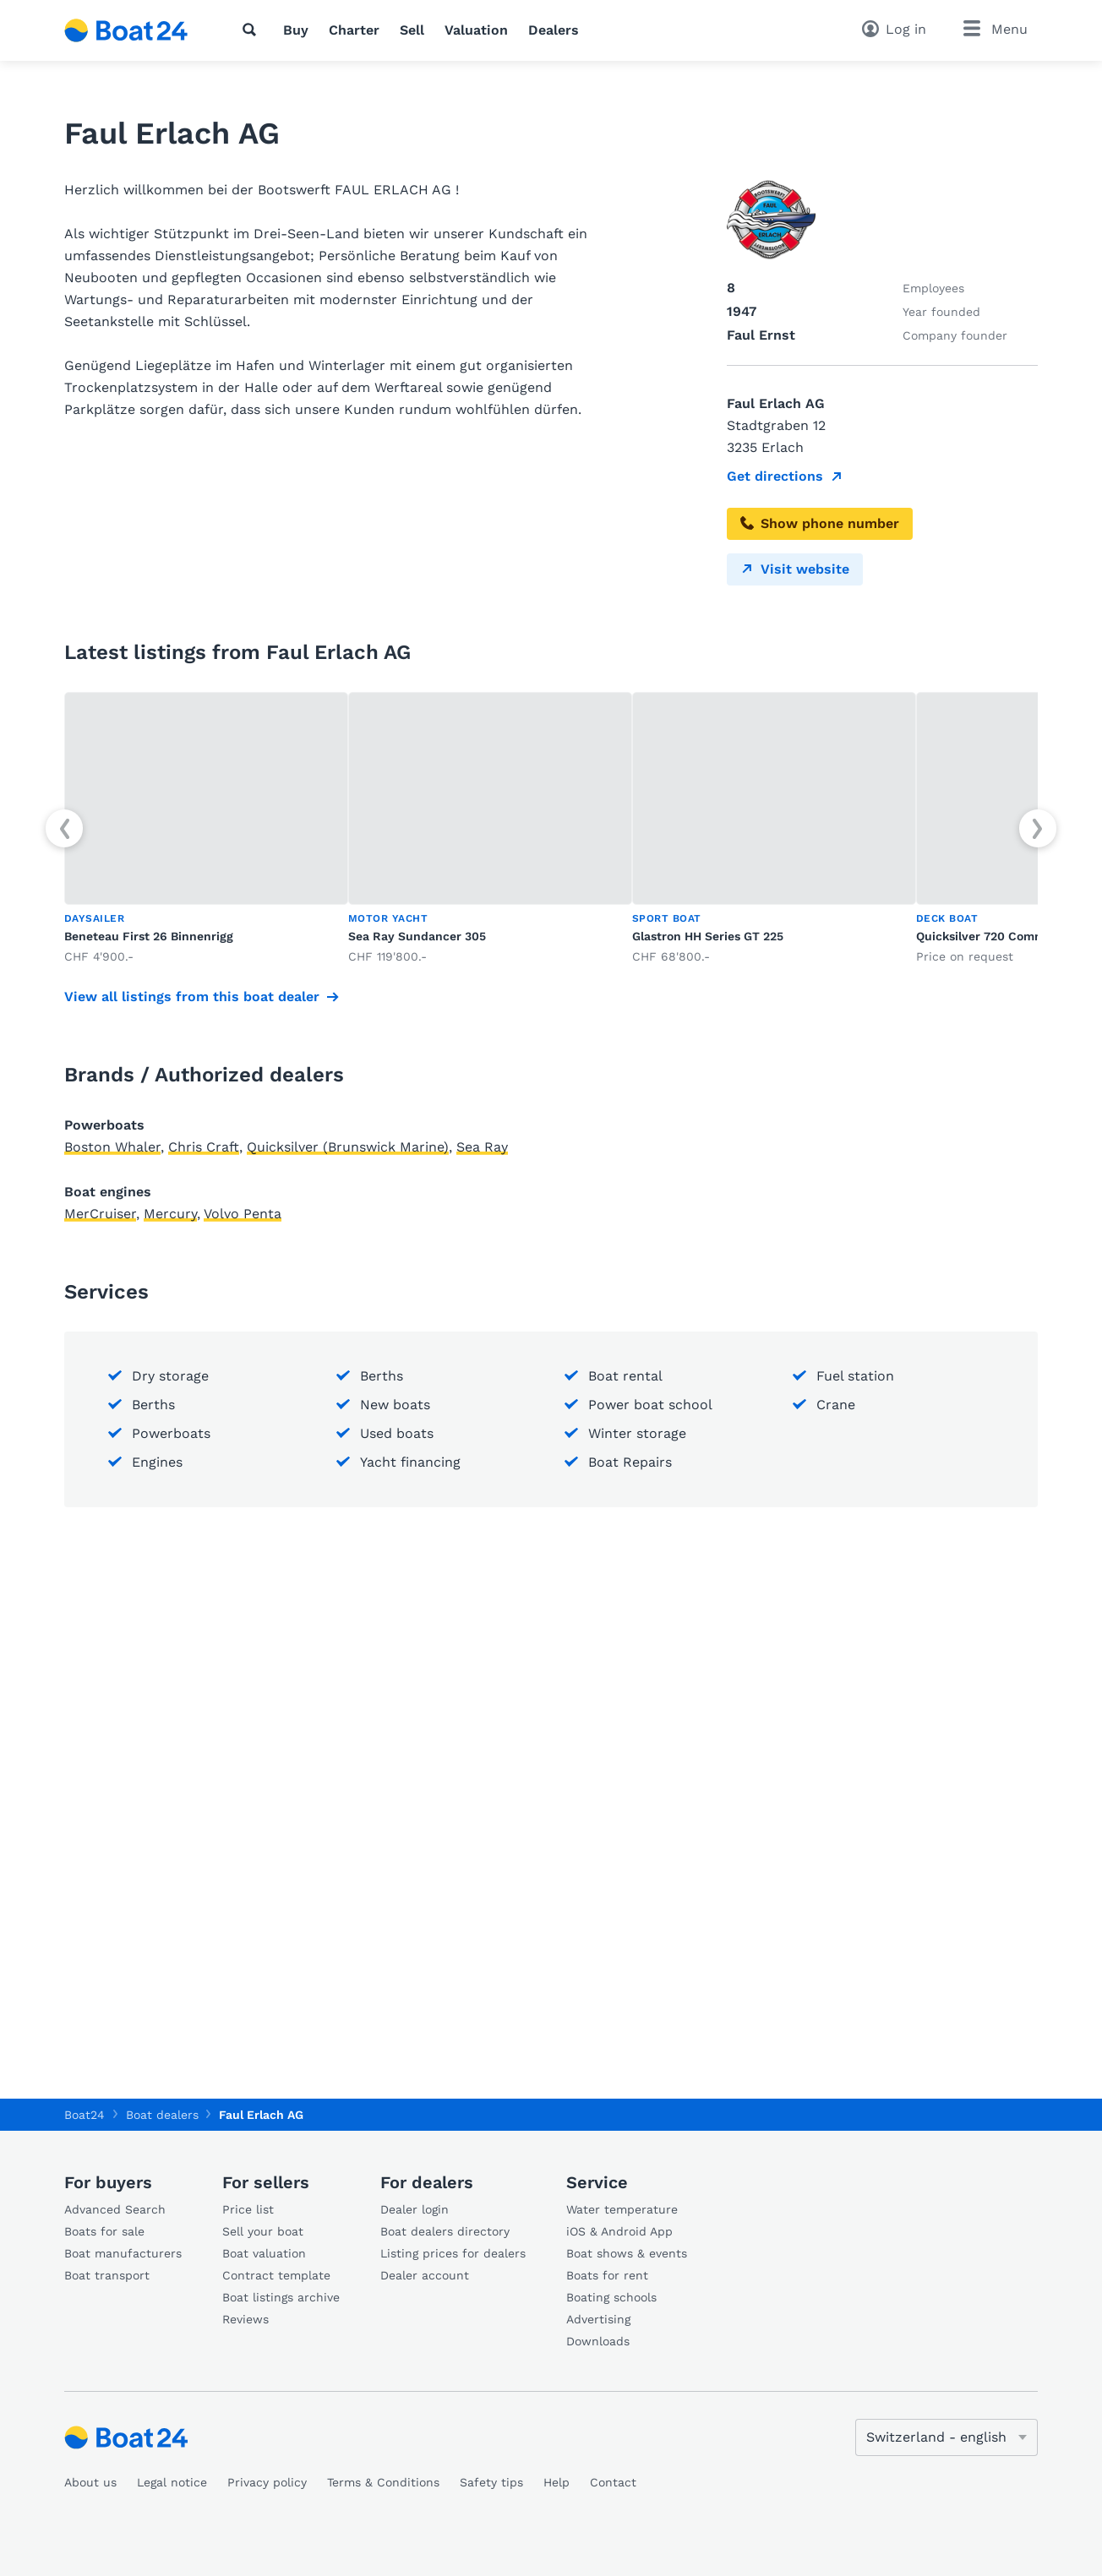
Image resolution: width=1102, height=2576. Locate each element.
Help (556, 2482)
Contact (613, 2482)
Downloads (598, 2341)
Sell (412, 30)
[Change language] (946, 2437)
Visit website (794, 569)
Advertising (598, 2319)
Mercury (170, 1214)
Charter (354, 30)
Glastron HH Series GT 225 (707, 936)
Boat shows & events (626, 2253)
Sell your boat (262, 2231)
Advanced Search (115, 2209)
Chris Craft (203, 1147)
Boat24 (84, 2114)
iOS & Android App (619, 2231)
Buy (295, 30)
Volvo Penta (242, 1214)
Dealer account (424, 2275)
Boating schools (611, 2297)
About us (90, 2482)
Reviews (245, 2319)
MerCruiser (100, 1214)
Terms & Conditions (383, 2482)
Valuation (476, 30)
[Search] (253, 29)
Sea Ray (482, 1147)
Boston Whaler (112, 1147)
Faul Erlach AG (261, 2114)
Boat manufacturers (123, 2253)
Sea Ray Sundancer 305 (417, 936)
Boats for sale (104, 2231)
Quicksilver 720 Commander (997, 936)
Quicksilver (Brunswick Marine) (348, 1147)
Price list (248, 2209)
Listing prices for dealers (453, 2253)
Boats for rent (607, 2275)
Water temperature (622, 2209)
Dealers (553, 30)
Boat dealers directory (445, 2231)
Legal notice (172, 2482)
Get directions (775, 476)
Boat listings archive (281, 2297)
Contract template (276, 2275)
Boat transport (107, 2275)
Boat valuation (264, 2253)
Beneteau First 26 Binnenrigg (148, 936)
